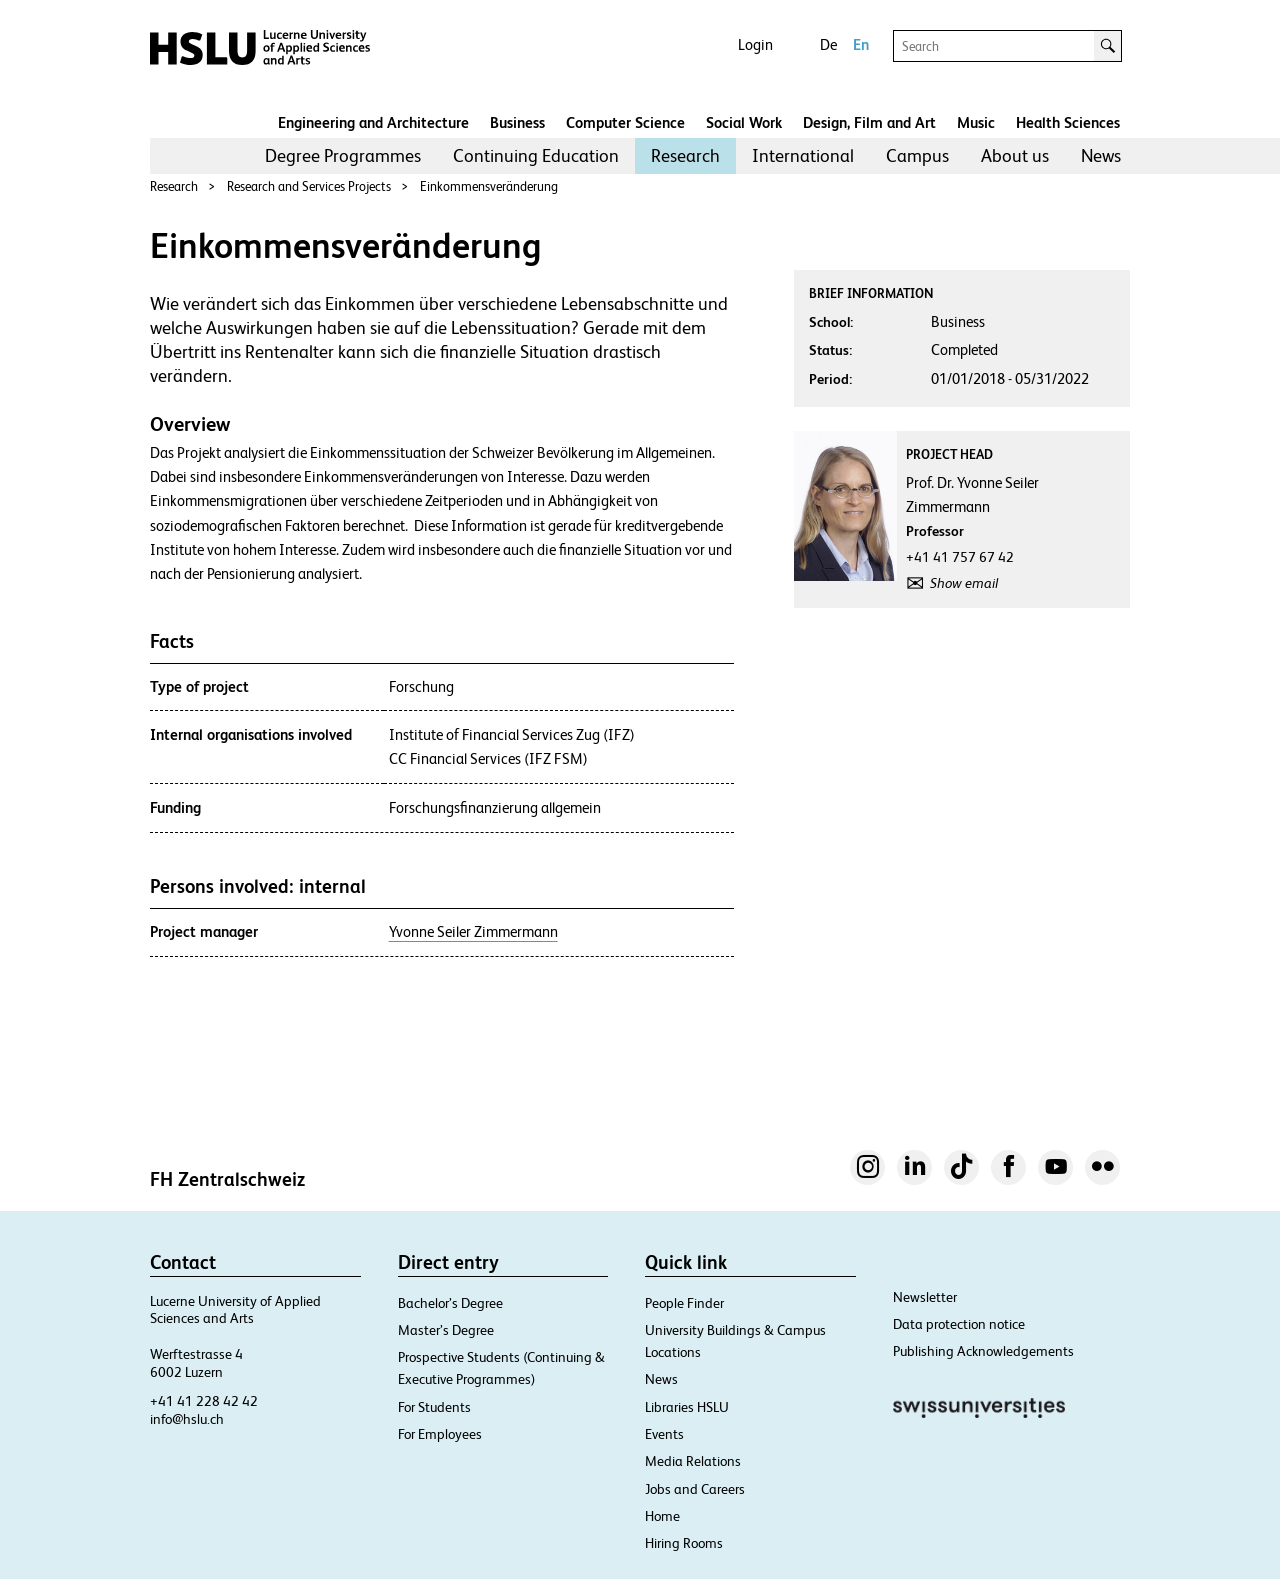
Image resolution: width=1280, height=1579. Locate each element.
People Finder (684, 1303)
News (1101, 155)
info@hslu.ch (187, 1419)
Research (685, 155)
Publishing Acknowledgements (983, 1351)
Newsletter (925, 1297)
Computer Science (625, 122)
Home (662, 1516)
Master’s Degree (446, 1330)
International (803, 155)
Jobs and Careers (695, 1489)
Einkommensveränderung (489, 186)
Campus (917, 155)
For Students (434, 1407)
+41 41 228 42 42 (204, 1401)
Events (664, 1434)
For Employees (440, 1434)
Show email (964, 583)
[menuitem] (343, 156)
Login (755, 44)
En (861, 44)
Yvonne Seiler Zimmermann (473, 932)
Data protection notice (959, 1324)
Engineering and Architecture (373, 122)
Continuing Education (536, 155)
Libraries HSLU (687, 1407)
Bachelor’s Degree (450, 1303)
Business (517, 122)
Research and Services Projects (309, 186)
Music (976, 122)
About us (1015, 155)
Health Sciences (1068, 122)
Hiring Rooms (684, 1543)
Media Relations (693, 1461)
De (828, 44)
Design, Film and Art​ (869, 122)
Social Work (744, 122)
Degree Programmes (343, 155)
